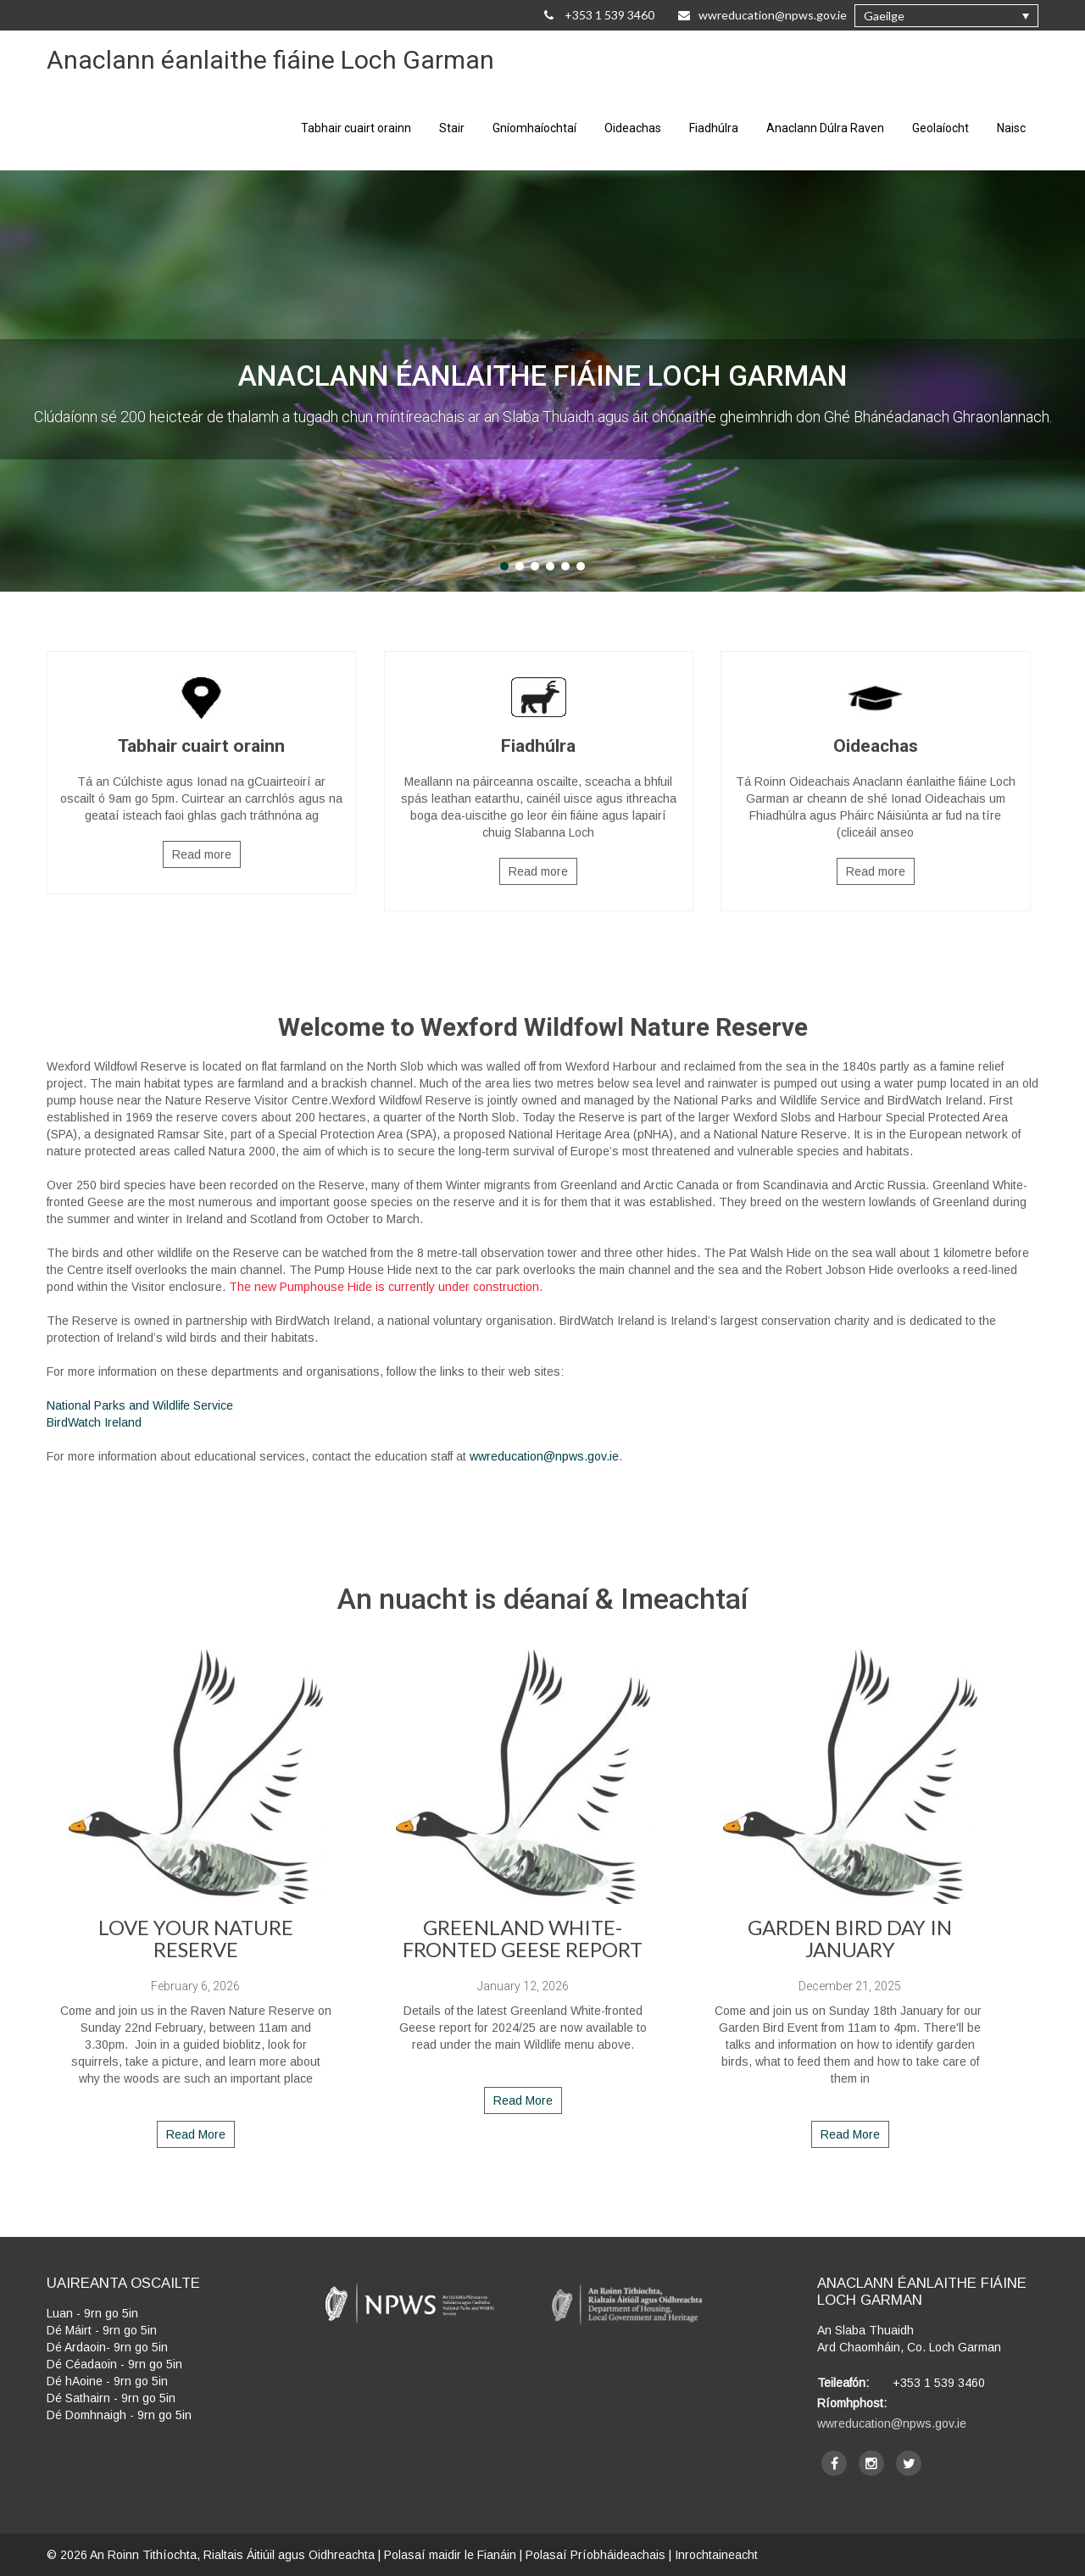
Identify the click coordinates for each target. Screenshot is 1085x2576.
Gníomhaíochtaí (534, 128)
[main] (542, 1239)
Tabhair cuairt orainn (356, 128)
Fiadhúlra (713, 128)
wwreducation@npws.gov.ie (544, 1456)
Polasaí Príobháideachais (595, 2555)
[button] (946, 15)
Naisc (1011, 128)
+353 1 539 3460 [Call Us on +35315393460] (599, 15)
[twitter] (908, 2463)
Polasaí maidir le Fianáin (450, 2555)
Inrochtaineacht (716, 2555)
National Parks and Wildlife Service (140, 1405)
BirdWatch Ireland (94, 1422)
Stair (452, 128)
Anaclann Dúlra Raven (825, 128)
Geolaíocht (940, 128)
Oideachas (632, 128)
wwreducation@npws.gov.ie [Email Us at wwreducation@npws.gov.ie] (762, 15)
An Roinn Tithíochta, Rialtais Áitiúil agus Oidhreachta (232, 2555)
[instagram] (871, 2463)
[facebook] (834, 2463)
